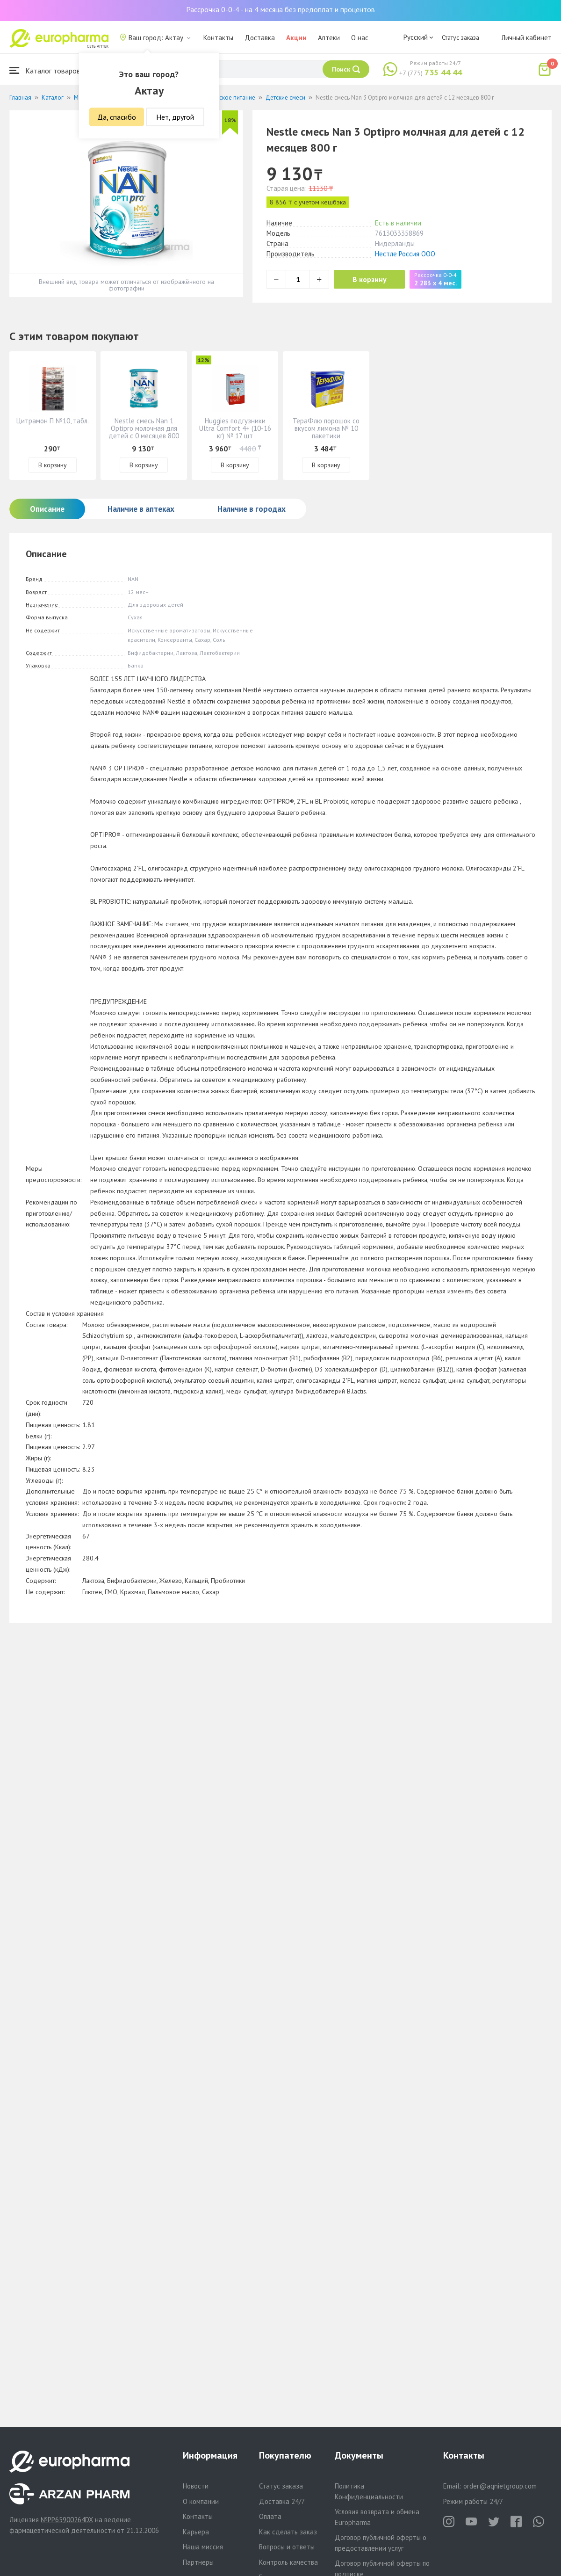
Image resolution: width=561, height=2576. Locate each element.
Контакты (218, 37)
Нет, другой (175, 117)
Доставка (260, 37)
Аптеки (329, 37)
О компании (201, 2501)
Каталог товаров (44, 70)
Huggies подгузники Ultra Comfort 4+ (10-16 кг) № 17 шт (235, 428)
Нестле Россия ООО (405, 253)
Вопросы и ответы (287, 2546)
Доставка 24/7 (282, 2501)
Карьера (196, 2531)
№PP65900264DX (67, 2519)
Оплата (270, 2516)
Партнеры (198, 2562)
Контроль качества (288, 2562)
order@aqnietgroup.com (500, 2486)
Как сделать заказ (288, 2531)
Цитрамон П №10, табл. (52, 420)
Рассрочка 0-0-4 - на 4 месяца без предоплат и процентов (280, 9)
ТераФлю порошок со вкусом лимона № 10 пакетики (326, 428)
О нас (359, 37)
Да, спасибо (116, 117)
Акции (296, 37)
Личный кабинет (526, 37)
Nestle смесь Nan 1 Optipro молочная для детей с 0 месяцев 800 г (143, 432)
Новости (196, 2486)
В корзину (369, 279)
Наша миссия (203, 2546)
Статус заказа (460, 37)
